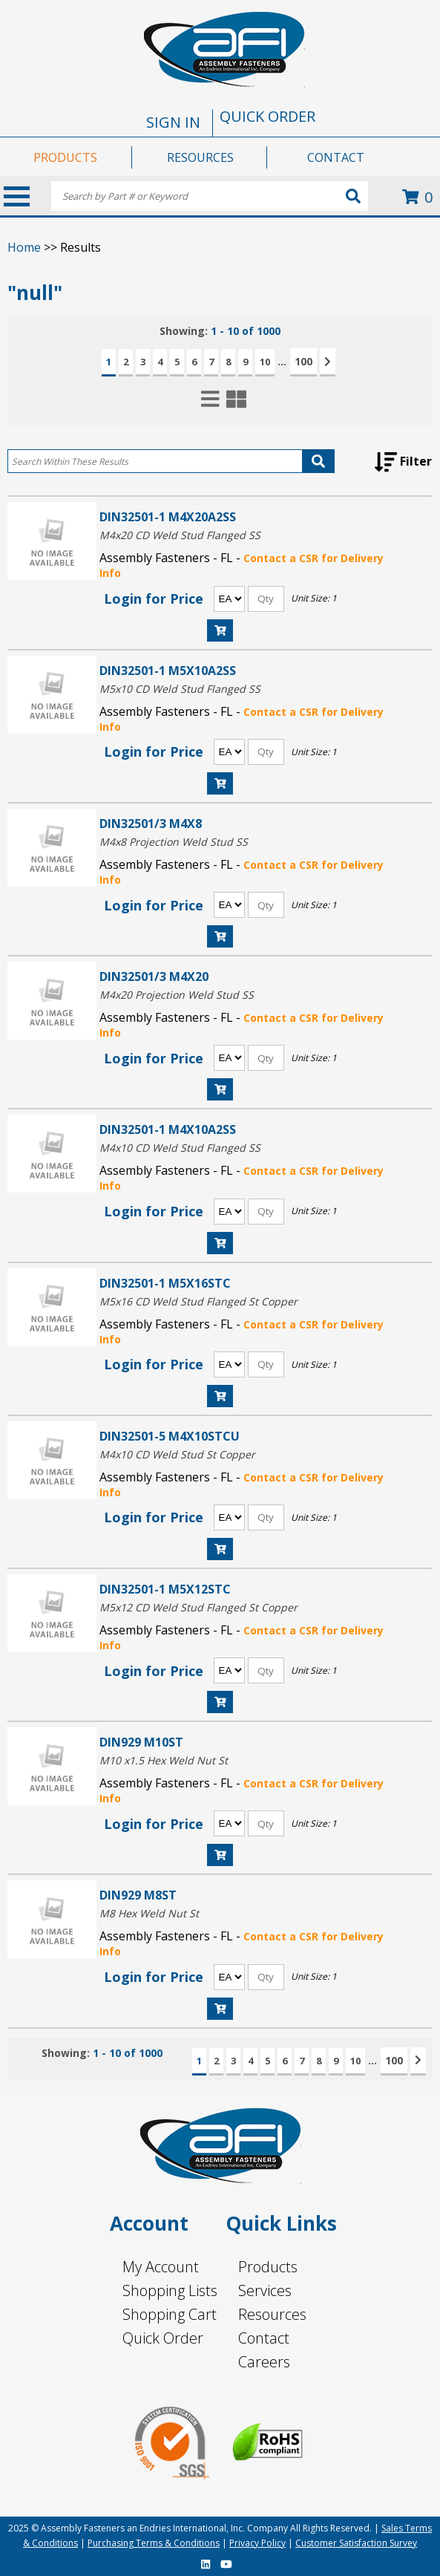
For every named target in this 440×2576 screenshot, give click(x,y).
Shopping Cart (169, 2314)
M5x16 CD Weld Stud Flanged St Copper (198, 1301)
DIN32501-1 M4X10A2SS (167, 1129)
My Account (160, 2267)
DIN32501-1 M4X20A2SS (167, 516)
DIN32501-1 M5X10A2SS (167, 670)
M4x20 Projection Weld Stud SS (176, 995)
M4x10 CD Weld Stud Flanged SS (179, 1148)
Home (24, 247)
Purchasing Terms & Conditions (154, 2543)
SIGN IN (173, 122)
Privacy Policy (257, 2543)
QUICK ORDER (267, 116)
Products (268, 2267)
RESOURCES (200, 157)
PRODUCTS (65, 157)
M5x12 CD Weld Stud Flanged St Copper (198, 1607)
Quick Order (162, 2338)
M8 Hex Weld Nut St (149, 1913)
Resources (272, 2314)
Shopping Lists (169, 2290)
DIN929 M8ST (138, 1894)
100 (303, 361)
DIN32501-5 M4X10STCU (169, 1436)
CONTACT (335, 157)
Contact (263, 2338)
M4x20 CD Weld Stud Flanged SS (179, 535)
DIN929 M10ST (141, 1742)
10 (265, 361)
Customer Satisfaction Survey (356, 2543)
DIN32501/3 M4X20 (153, 976)
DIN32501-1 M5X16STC (165, 1283)
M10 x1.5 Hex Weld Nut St (163, 1760)
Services (265, 2290)
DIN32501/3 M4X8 (150, 823)
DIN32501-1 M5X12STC (165, 1589)
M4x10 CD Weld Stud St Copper (177, 1454)
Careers (264, 2362)
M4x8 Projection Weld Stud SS (173, 842)
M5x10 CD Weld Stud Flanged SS (179, 689)
